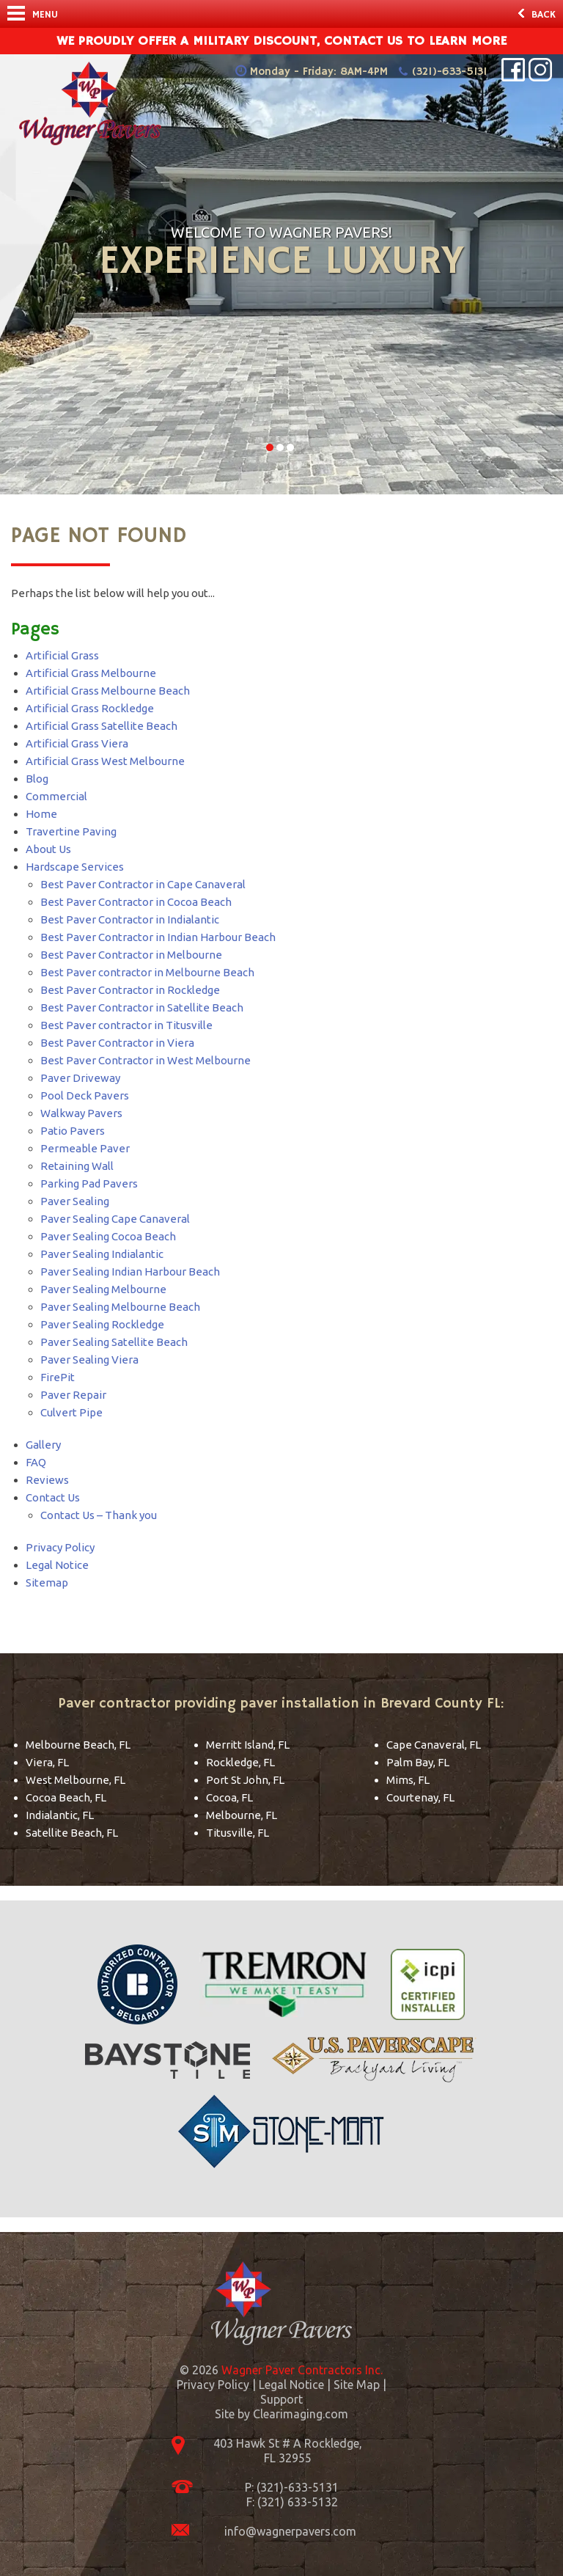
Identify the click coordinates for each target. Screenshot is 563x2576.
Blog (37, 778)
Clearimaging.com (300, 2414)
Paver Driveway (80, 1078)
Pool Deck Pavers (84, 1095)
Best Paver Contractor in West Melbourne (145, 1060)
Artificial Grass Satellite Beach (101, 726)
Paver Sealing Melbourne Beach (120, 1306)
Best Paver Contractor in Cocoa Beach (136, 902)
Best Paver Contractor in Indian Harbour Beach (158, 937)
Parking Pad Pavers (89, 1183)
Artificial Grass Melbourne (91, 673)
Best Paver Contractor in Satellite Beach (141, 1007)
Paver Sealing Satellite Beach (114, 1342)
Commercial (56, 796)
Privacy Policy (60, 1547)
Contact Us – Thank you (98, 1515)
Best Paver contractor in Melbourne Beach (147, 972)
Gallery (43, 1444)
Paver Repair (73, 1394)
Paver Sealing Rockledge (102, 1324)
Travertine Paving (71, 831)
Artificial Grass (62, 655)
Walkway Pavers (81, 1113)
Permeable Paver (85, 1148)
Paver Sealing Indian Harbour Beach (130, 1271)
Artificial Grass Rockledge (90, 708)
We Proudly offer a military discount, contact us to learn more (281, 41)
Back (537, 14)
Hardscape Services (75, 866)
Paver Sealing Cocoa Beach (108, 1236)
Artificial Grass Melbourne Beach (108, 690)
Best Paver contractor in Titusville (126, 1025)
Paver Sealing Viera (89, 1359)
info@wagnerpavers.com (290, 2531)
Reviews (47, 1480)
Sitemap (47, 1582)
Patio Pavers (72, 1130)
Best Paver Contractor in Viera (117, 1042)
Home (41, 814)
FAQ (36, 1462)
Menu (32, 13)
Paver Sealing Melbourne (103, 1289)
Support (281, 2399)
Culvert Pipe (71, 1412)
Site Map (357, 2384)
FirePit (57, 1377)
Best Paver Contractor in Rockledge (130, 990)
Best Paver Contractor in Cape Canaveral (143, 884)
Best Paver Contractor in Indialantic (129, 919)
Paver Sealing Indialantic (101, 1254)
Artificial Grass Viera (77, 743)
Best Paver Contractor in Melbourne (131, 954)
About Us (48, 849)
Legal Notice (57, 1565)
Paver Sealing (74, 1201)
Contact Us (53, 1497)
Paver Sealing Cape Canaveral (115, 1218)
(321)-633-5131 (449, 71)
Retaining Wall (77, 1166)
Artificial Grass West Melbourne (105, 761)
